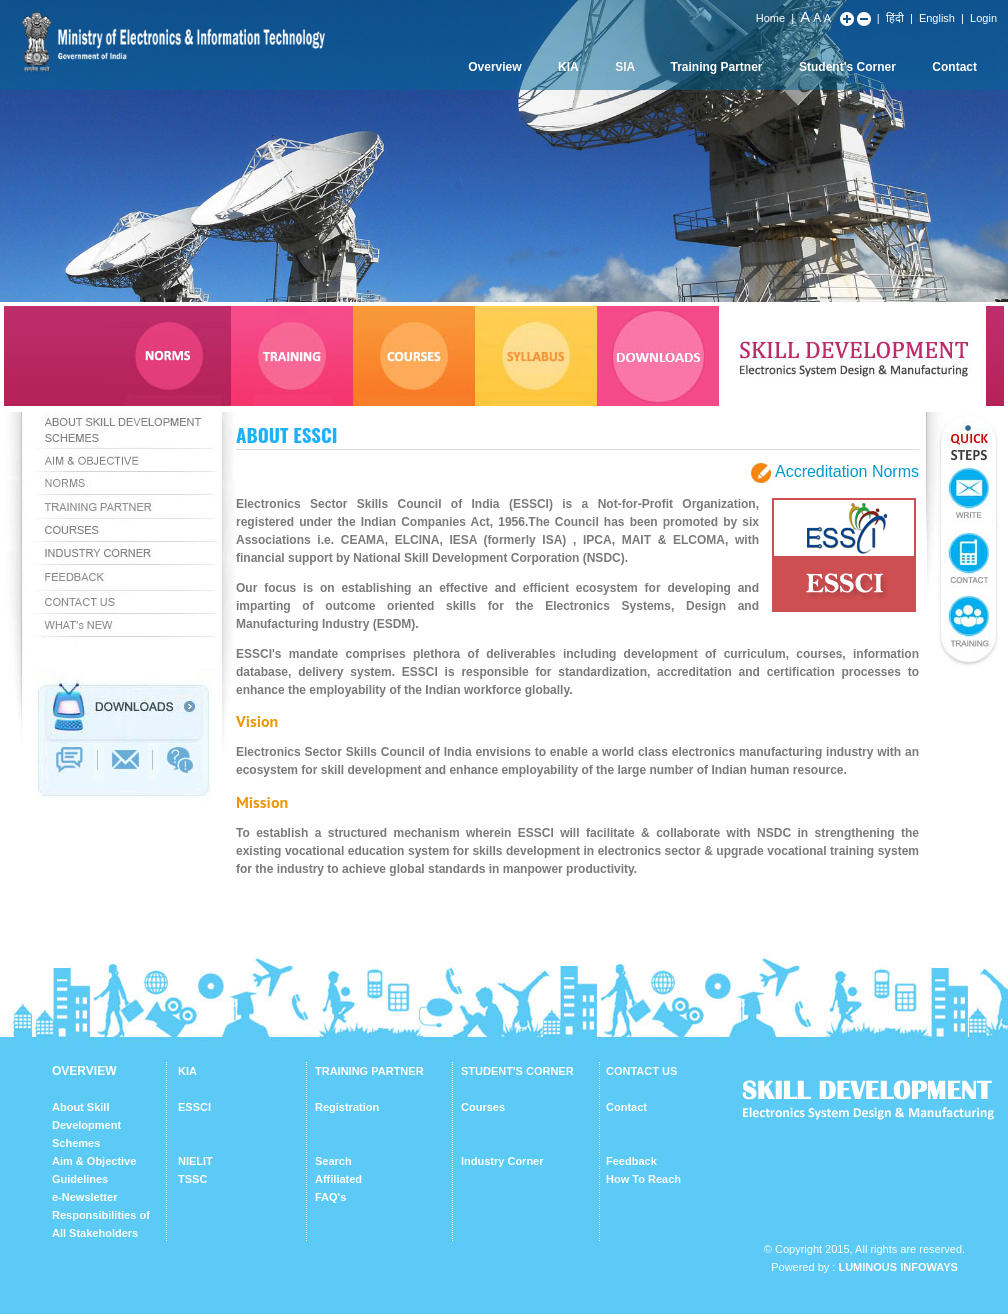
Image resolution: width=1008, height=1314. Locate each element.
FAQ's (330, 1197)
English (937, 18)
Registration (347, 1107)
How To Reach (643, 1179)
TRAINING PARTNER (369, 1071)
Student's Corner (847, 67)
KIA (568, 67)
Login (983, 18)
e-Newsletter (84, 1197)
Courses (483, 1107)
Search (333, 1161)
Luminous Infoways (897, 1267)
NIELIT (195, 1161)
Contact (954, 67)
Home (770, 18)
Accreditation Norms (847, 471)
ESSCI (194, 1107)
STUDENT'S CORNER (517, 1071)
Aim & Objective (94, 1161)
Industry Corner (502, 1161)
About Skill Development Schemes (86, 1125)
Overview (494, 67)
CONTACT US (641, 1071)
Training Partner (717, 67)
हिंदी (895, 18)
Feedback (631, 1161)
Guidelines (80, 1179)
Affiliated (338, 1179)
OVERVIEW (84, 1071)
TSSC (192, 1179)
